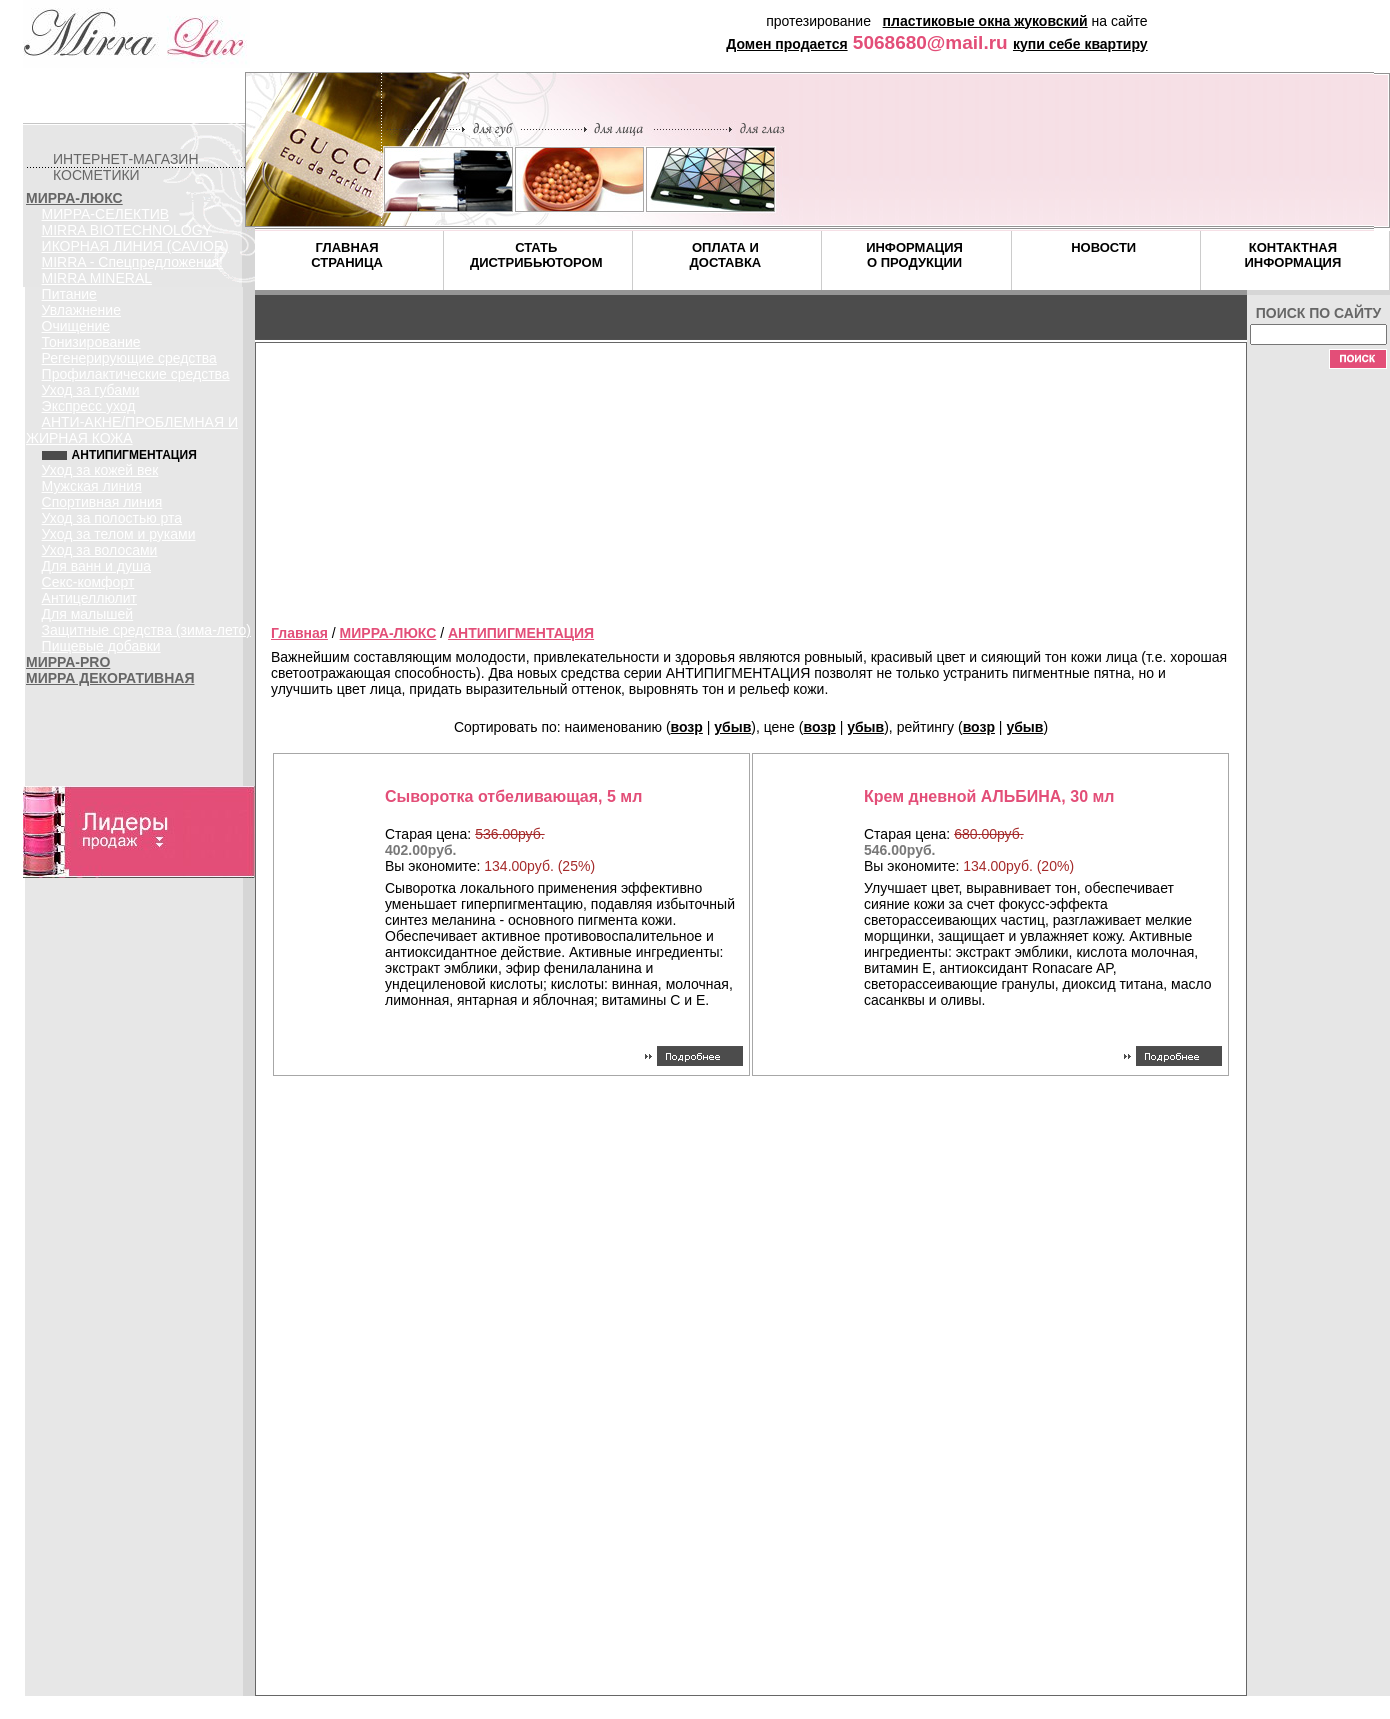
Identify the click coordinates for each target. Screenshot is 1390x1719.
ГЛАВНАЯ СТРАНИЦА (347, 255)
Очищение (76, 326)
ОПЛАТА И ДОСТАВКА (726, 255)
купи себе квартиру (1080, 44)
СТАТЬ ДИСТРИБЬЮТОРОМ (536, 255)
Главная (299, 633)
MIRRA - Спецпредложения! (132, 262)
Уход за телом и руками (119, 534)
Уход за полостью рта (112, 518)
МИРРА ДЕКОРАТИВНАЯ (110, 678)
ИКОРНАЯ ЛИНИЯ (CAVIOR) (135, 246)
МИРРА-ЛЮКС (74, 198)
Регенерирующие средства (129, 358)
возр (687, 727)
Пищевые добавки (101, 646)
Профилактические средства (136, 374)
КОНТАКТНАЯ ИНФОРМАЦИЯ (1292, 255)
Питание (69, 294)
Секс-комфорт (88, 582)
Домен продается (786, 44)
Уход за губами (91, 390)
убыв (732, 727)
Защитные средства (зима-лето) (146, 630)
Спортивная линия (102, 502)
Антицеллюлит (89, 598)
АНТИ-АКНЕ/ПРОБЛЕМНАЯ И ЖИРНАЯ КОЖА (132, 430)
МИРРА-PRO (68, 662)
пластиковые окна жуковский (985, 21)
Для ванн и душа (96, 566)
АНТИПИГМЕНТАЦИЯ (521, 633)
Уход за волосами (100, 550)
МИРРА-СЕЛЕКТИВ (106, 214)
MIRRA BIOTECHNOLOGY (127, 230)
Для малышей (88, 614)
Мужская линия (92, 486)
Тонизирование (91, 342)
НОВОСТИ (1103, 247)
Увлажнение (81, 310)
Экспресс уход (89, 406)
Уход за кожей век (100, 470)
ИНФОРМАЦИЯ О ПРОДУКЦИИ (914, 255)
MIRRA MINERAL (97, 278)
